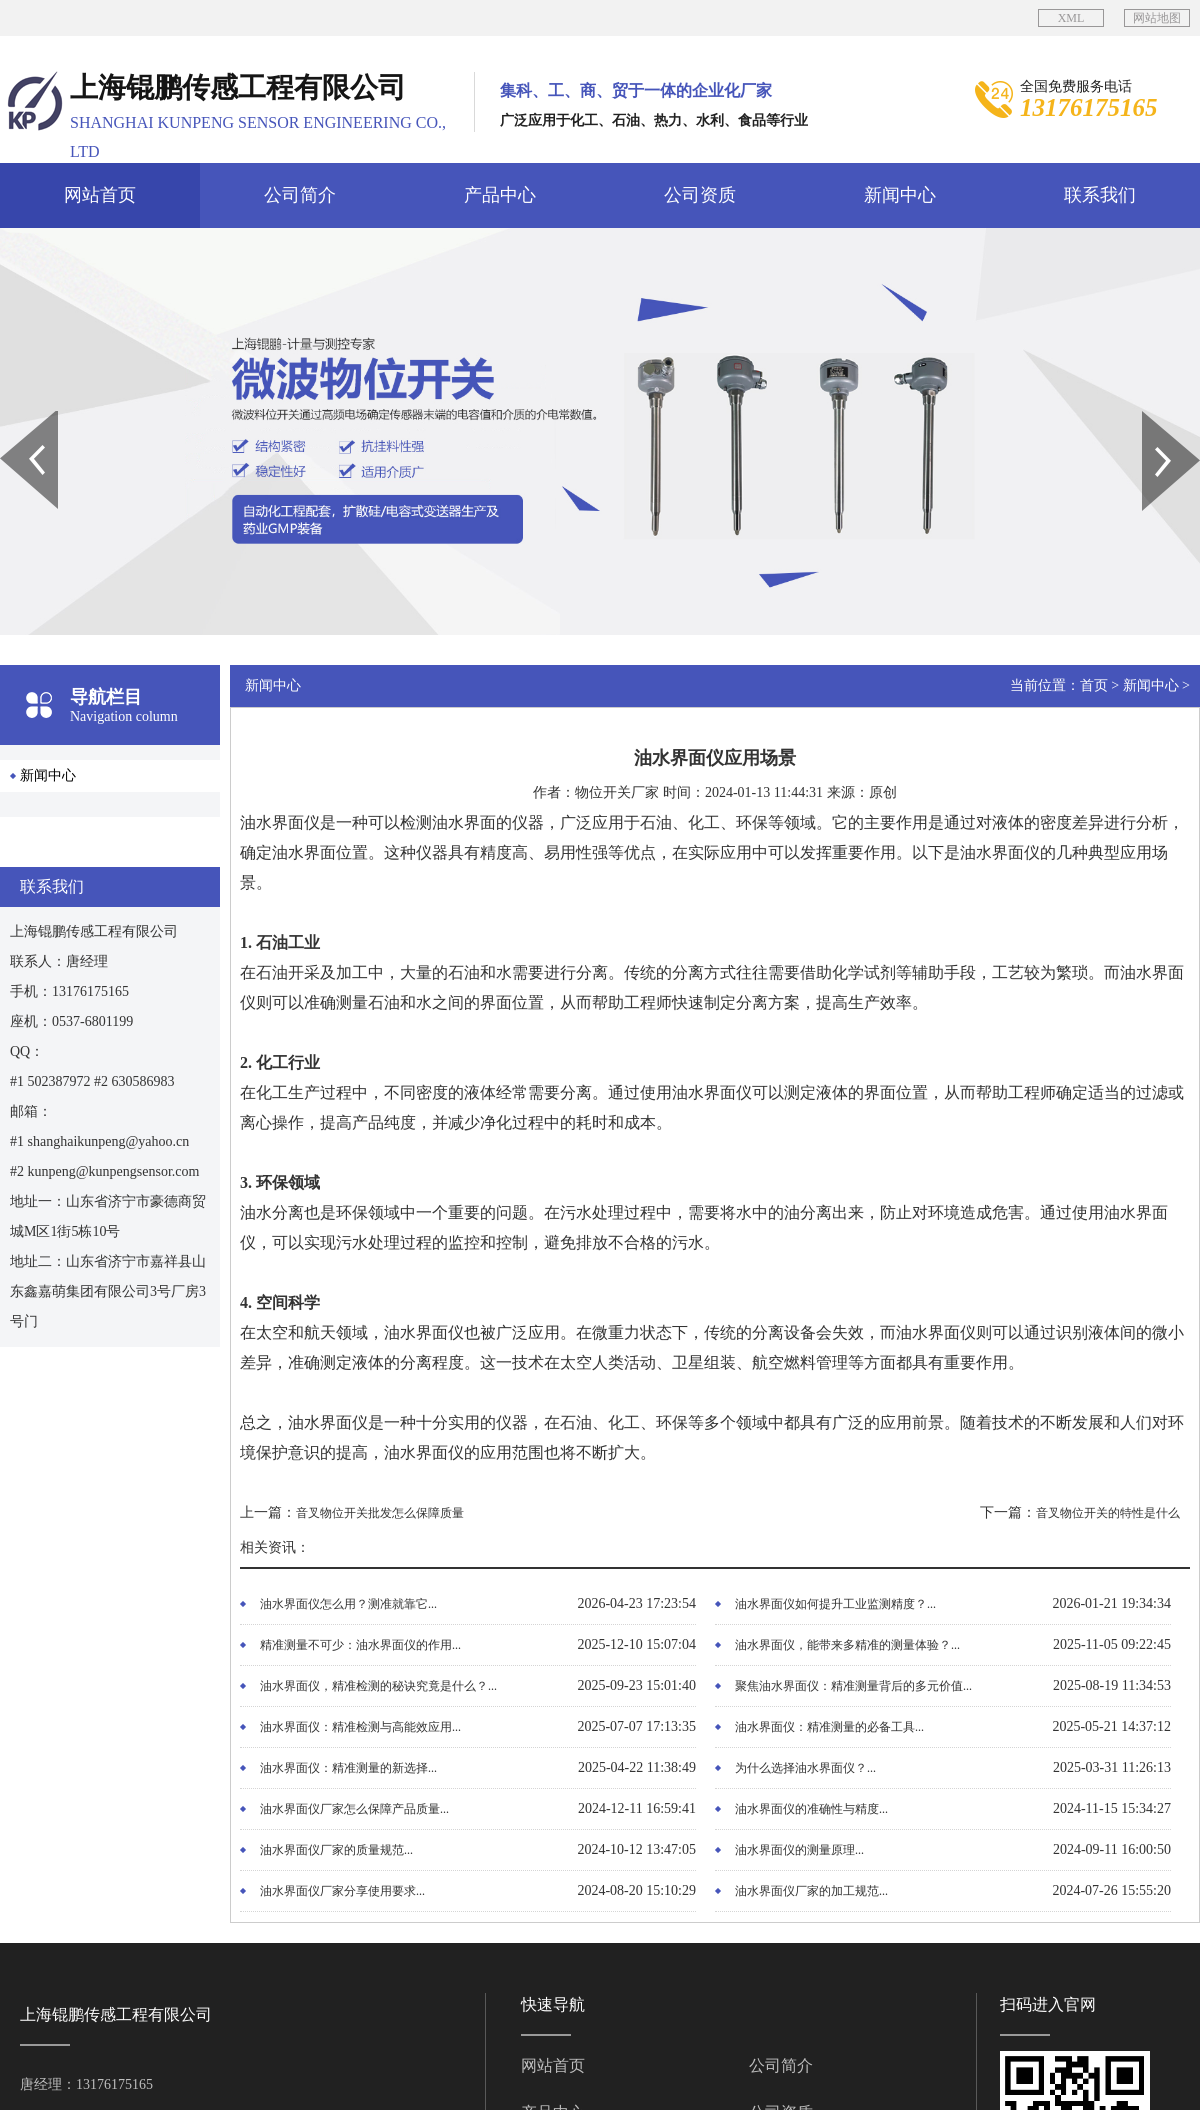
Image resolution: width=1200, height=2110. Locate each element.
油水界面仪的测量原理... (799, 1850)
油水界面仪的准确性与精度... (811, 1809)
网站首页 (100, 195)
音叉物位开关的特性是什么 (1108, 1513)
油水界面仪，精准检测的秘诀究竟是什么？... (378, 1686)
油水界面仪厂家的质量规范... (336, 1850)
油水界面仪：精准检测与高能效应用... (360, 1727)
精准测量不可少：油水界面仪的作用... (360, 1645)
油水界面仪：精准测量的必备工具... (829, 1727)
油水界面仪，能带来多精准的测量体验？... (847, 1645)
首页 (1094, 685)
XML (1071, 18)
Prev (11, 418)
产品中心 (500, 195)
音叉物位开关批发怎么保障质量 (380, 1513)
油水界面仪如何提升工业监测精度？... (835, 1604)
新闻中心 (900, 195)
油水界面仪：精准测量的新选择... (348, 1768)
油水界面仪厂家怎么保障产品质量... (354, 1809)
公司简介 (300, 195)
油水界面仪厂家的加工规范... (811, 1891)
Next (1153, 418)
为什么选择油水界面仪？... (805, 1768)
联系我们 (1100, 195)
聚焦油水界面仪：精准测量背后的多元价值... (853, 1686)
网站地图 (1157, 18)
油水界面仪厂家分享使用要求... (342, 1891)
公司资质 (700, 195)
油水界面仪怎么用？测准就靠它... (348, 1604)
